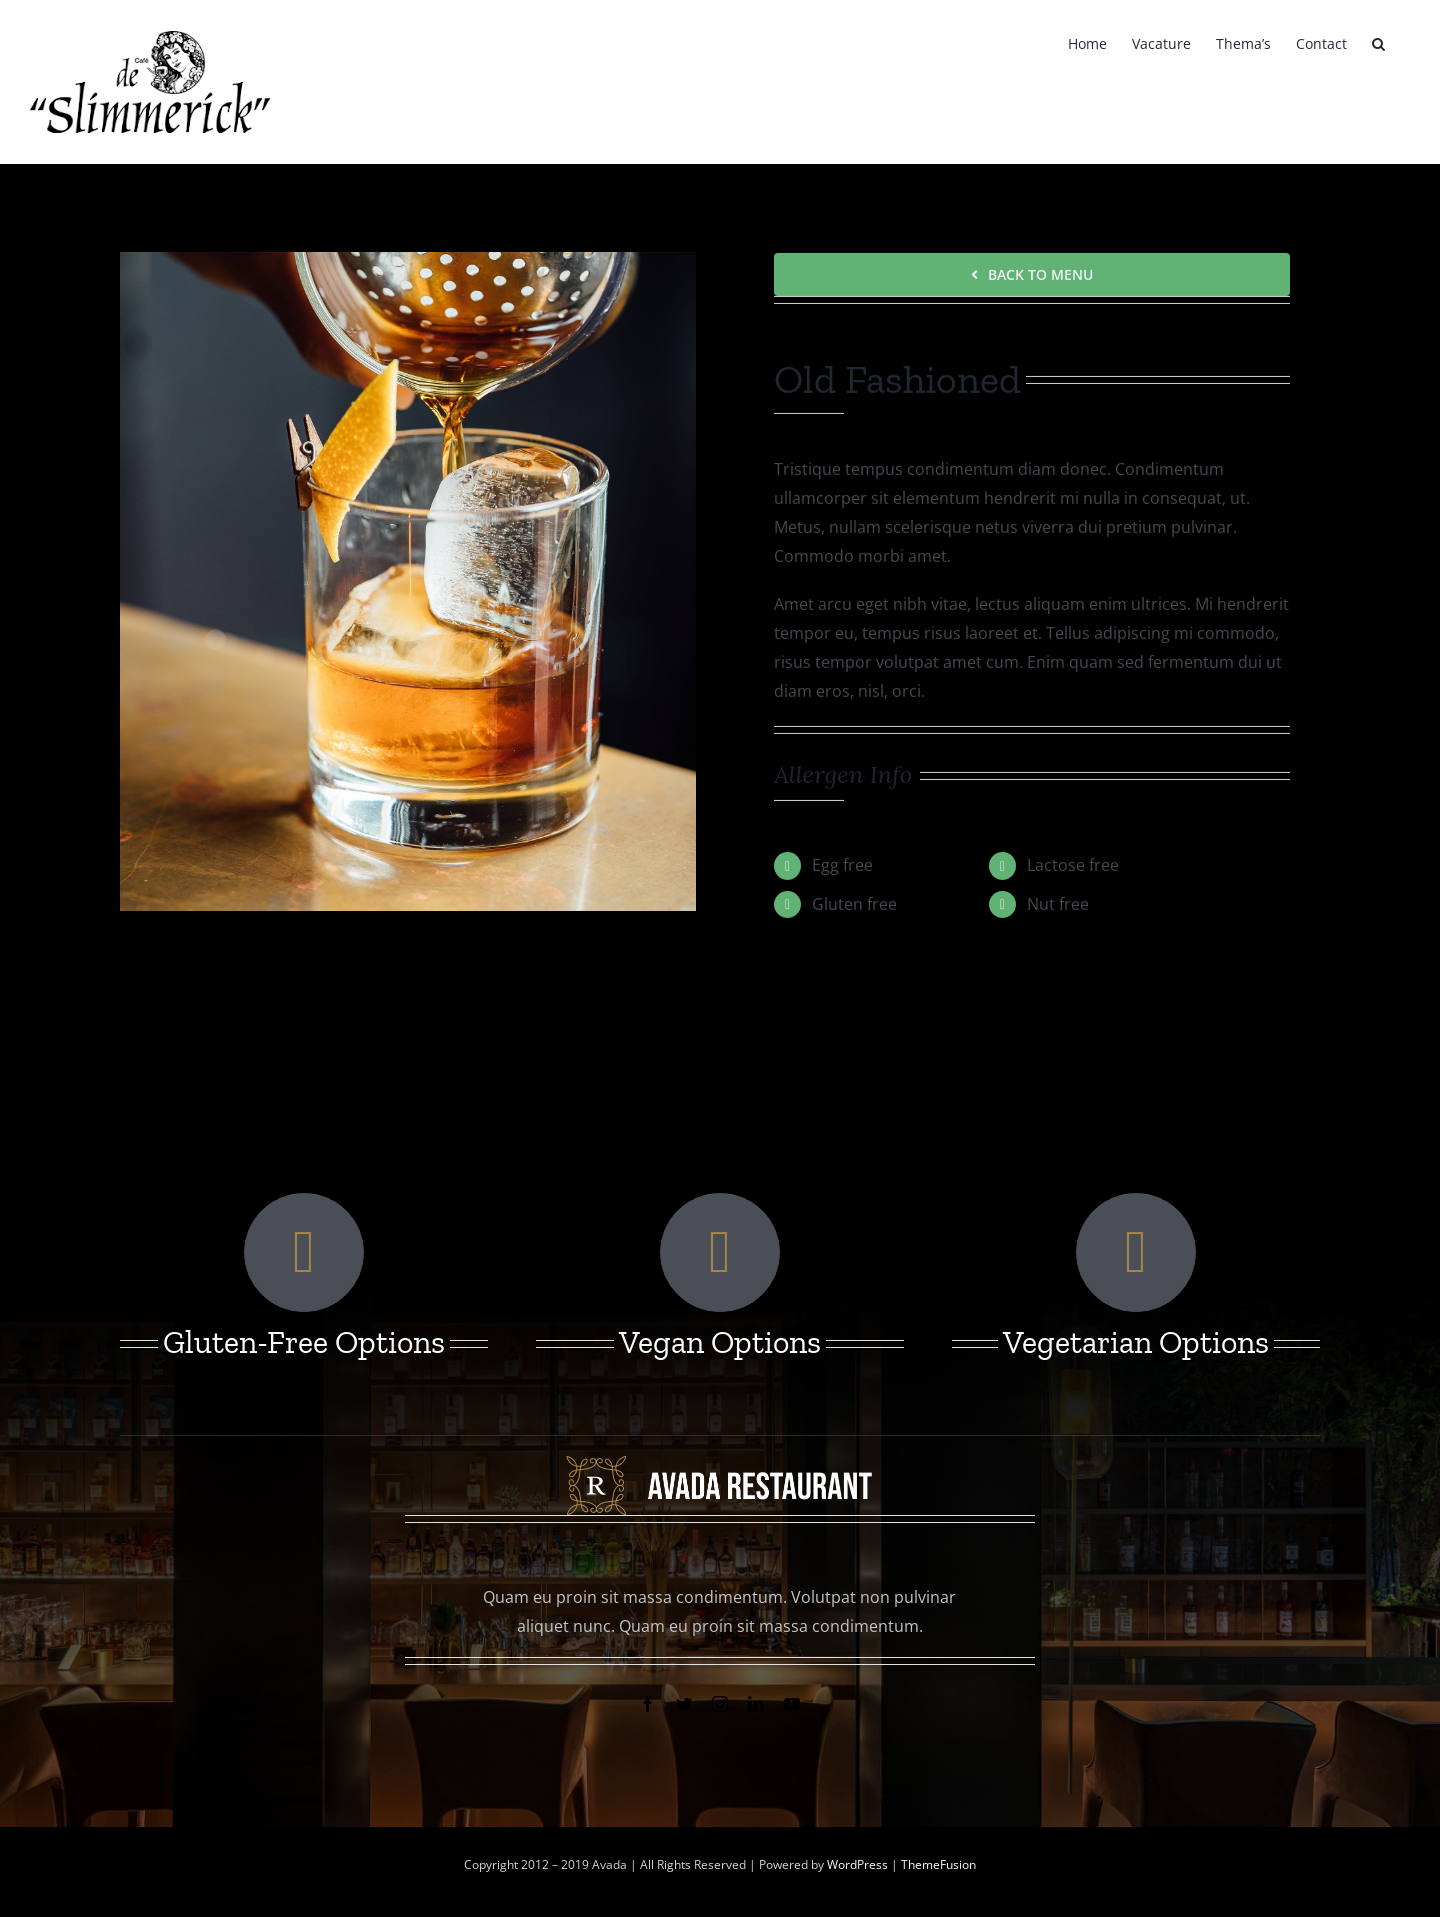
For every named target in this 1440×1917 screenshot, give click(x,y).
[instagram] (720, 1704)
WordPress (859, 1864)
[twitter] (684, 1704)
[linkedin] (756, 1704)
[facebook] (648, 1704)
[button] (1378, 42)
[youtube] (792, 1704)
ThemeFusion (938, 1864)
